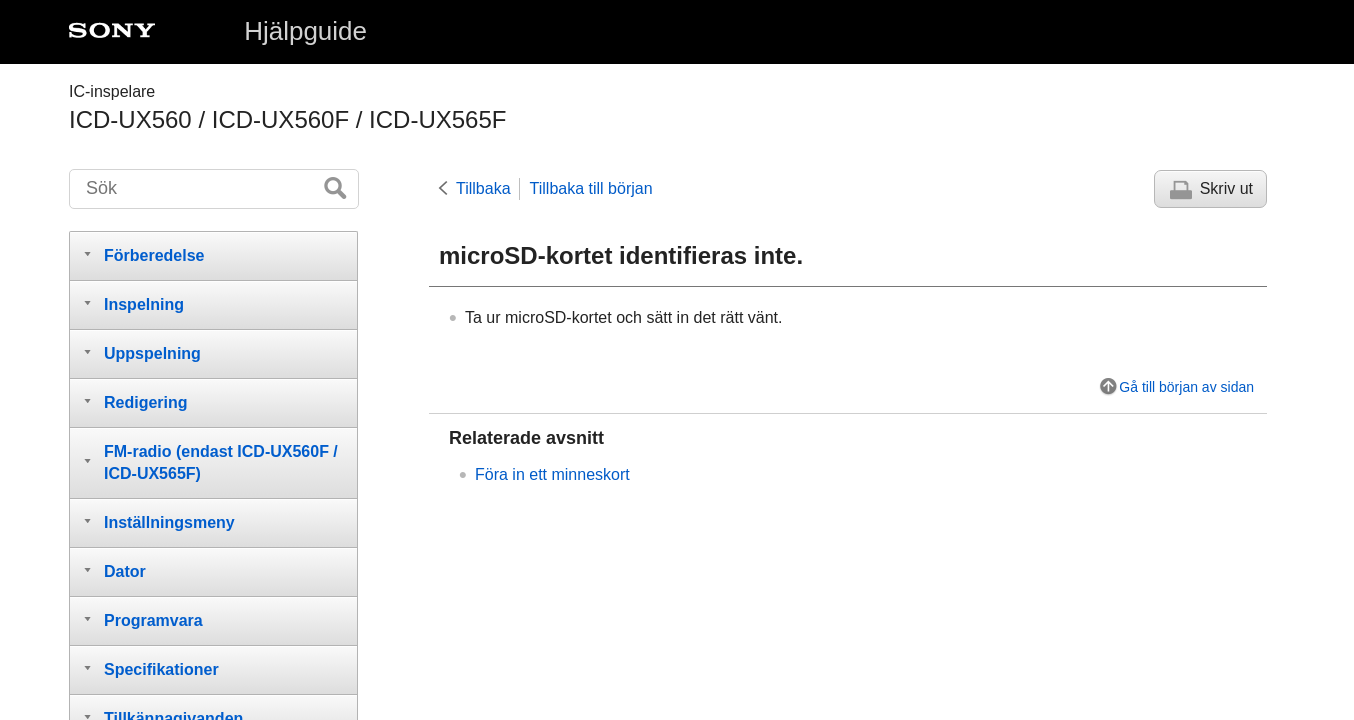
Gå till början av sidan (1186, 387)
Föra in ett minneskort (552, 474)
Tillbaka (483, 188)
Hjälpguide (305, 31)
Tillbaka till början (591, 188)
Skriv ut (1226, 188)
